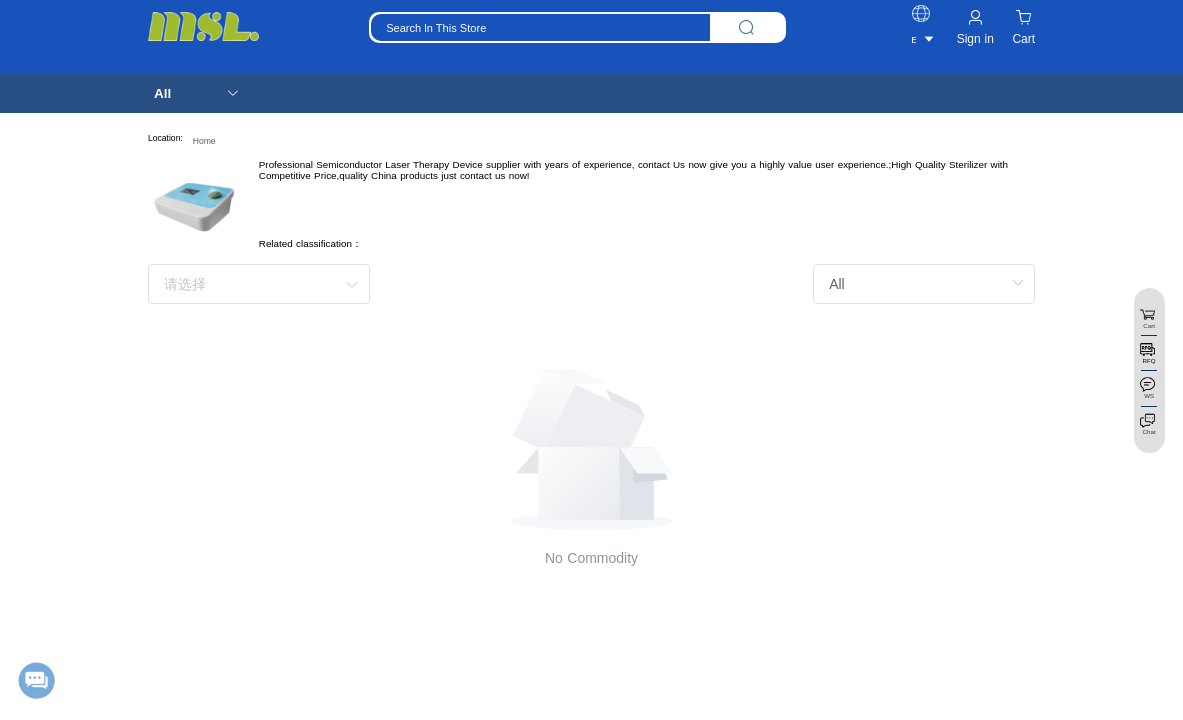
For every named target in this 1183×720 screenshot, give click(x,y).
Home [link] (204, 141)
